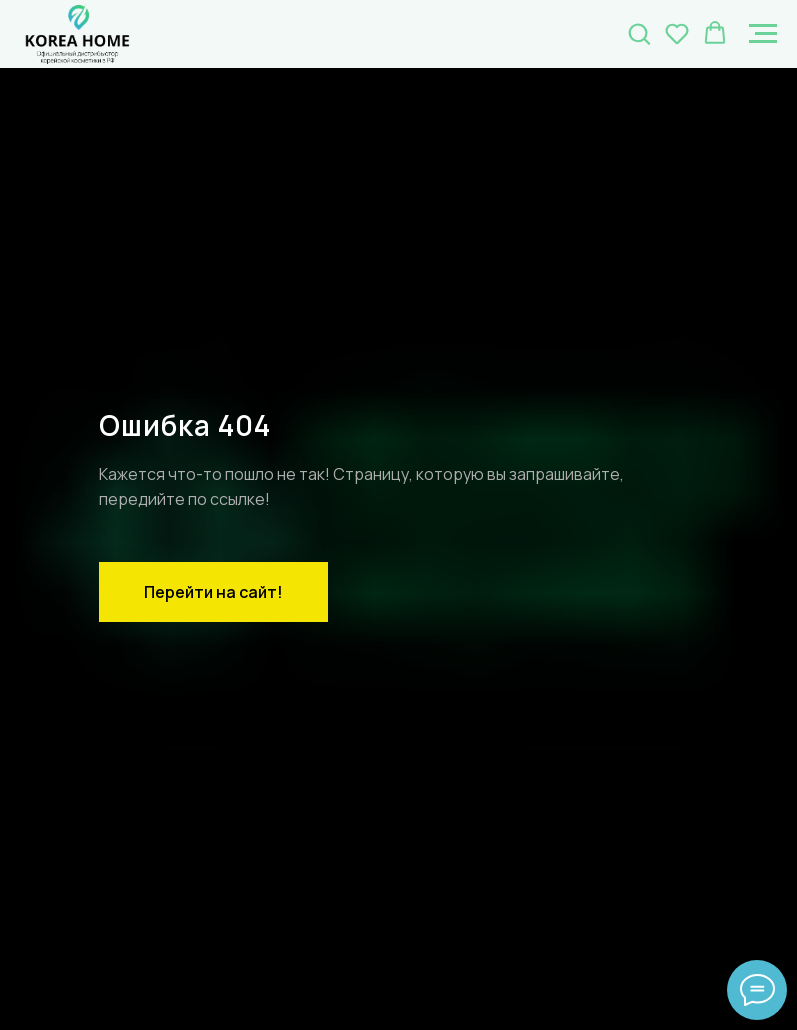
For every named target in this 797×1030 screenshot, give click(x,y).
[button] (639, 33)
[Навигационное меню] (763, 34)
